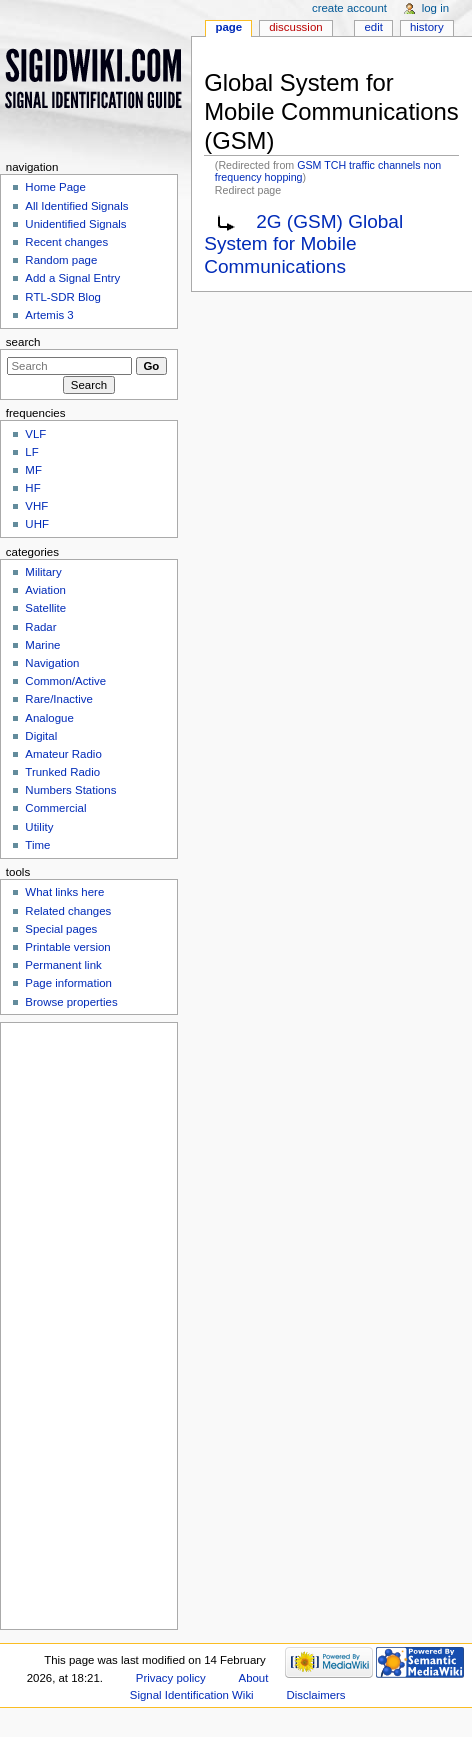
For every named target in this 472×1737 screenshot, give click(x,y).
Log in (435, 8)
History (427, 27)
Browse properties (71, 1002)
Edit (373, 27)
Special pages (61, 929)
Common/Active (65, 681)
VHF (36, 506)
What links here (64, 892)
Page (228, 27)
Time (37, 845)
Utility (39, 827)
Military (43, 572)
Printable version (67, 947)
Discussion (295, 27)
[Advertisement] (87, 1323)
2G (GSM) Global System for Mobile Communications (303, 244)
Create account (349, 8)
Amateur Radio (63, 754)
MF (33, 470)
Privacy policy (171, 1678)
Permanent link (63, 965)
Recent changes (66, 242)
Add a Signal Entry (72, 278)
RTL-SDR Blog (63, 297)
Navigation (52, 663)
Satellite (45, 608)
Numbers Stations (70, 790)
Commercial (55, 808)
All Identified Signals (76, 206)
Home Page (55, 187)
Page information (68, 983)
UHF (37, 524)
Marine (42, 645)
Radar (40, 627)
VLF (35, 434)
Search (23, 342)
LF (31, 452)
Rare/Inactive (58, 699)
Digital (41, 736)
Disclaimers (316, 1695)
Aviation (45, 590)
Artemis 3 (49, 315)
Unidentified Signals (75, 224)
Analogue (49, 718)
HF (32, 488)
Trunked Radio (62, 772)
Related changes (68, 911)
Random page (61, 260)
